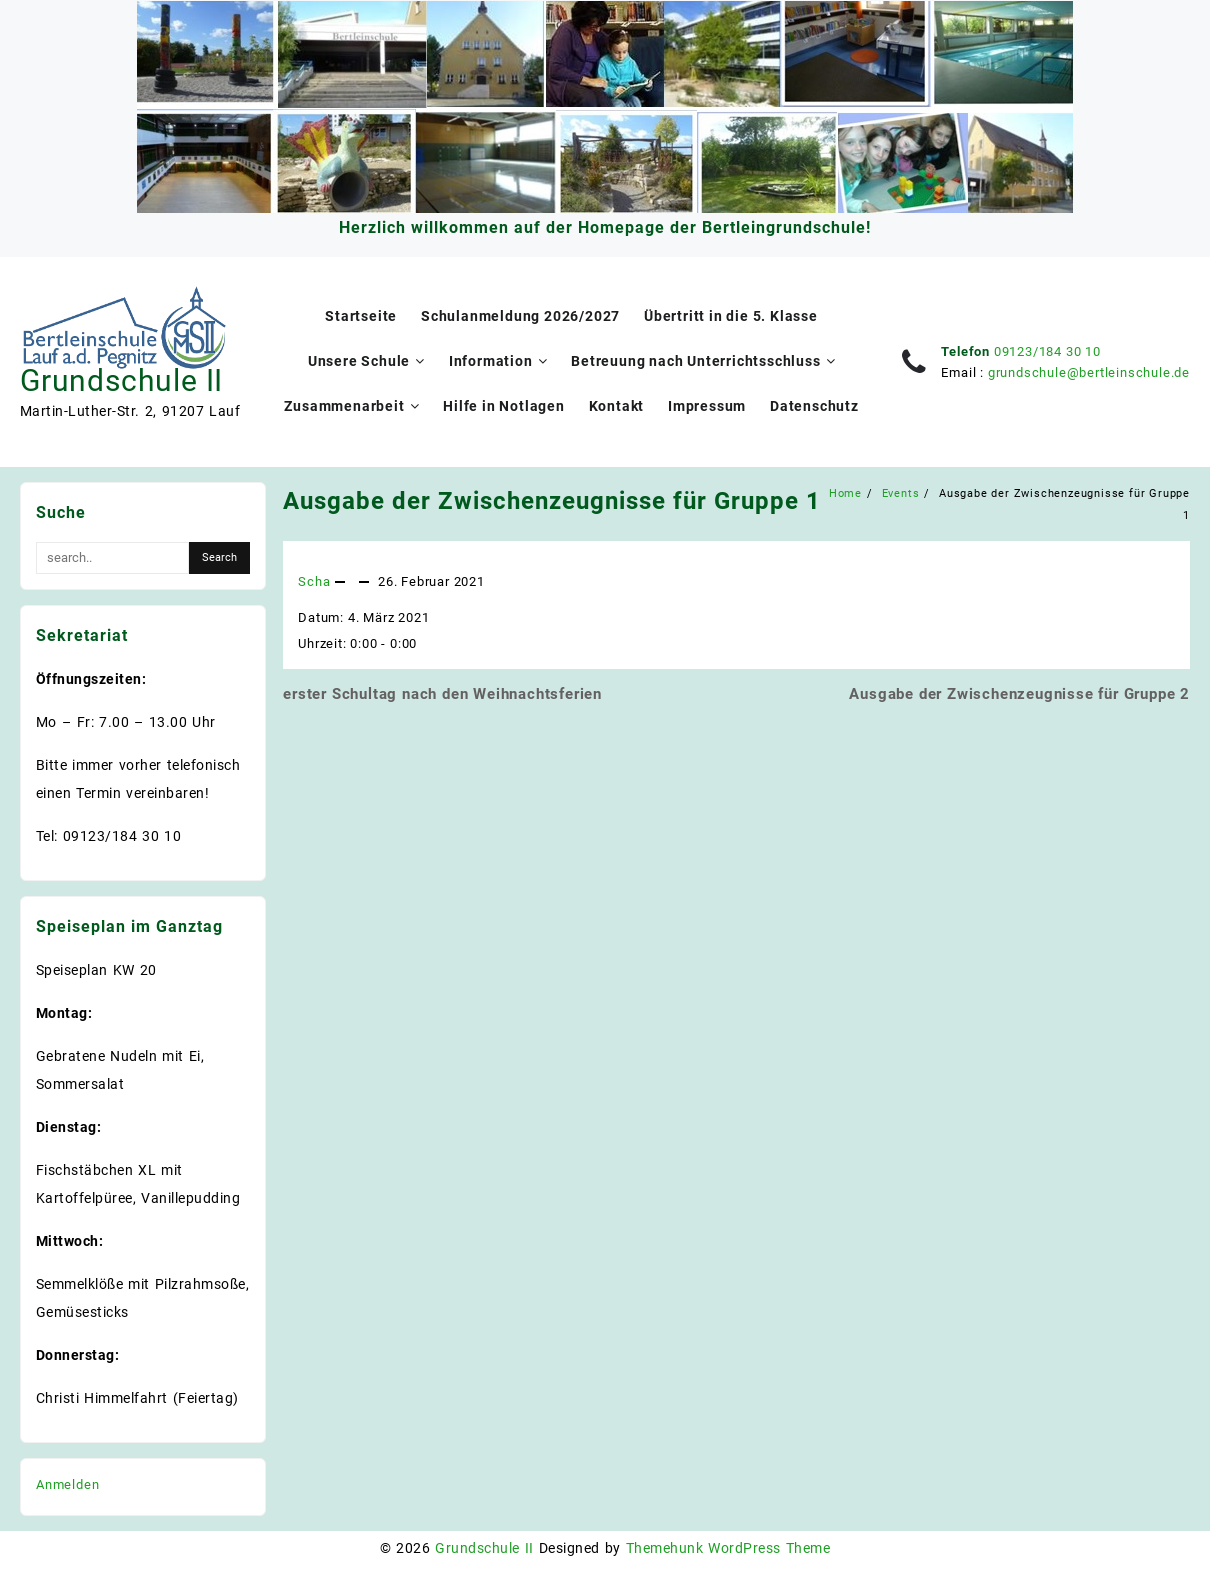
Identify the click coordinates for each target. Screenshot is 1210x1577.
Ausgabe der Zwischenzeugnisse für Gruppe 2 (1019, 694)
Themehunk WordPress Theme (728, 1548)
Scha (314, 581)
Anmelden (67, 1484)
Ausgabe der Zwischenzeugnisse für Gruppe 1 (552, 501)
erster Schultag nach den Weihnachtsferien (442, 694)
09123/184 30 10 (1047, 351)
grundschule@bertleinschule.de (1089, 372)
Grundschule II (121, 380)
